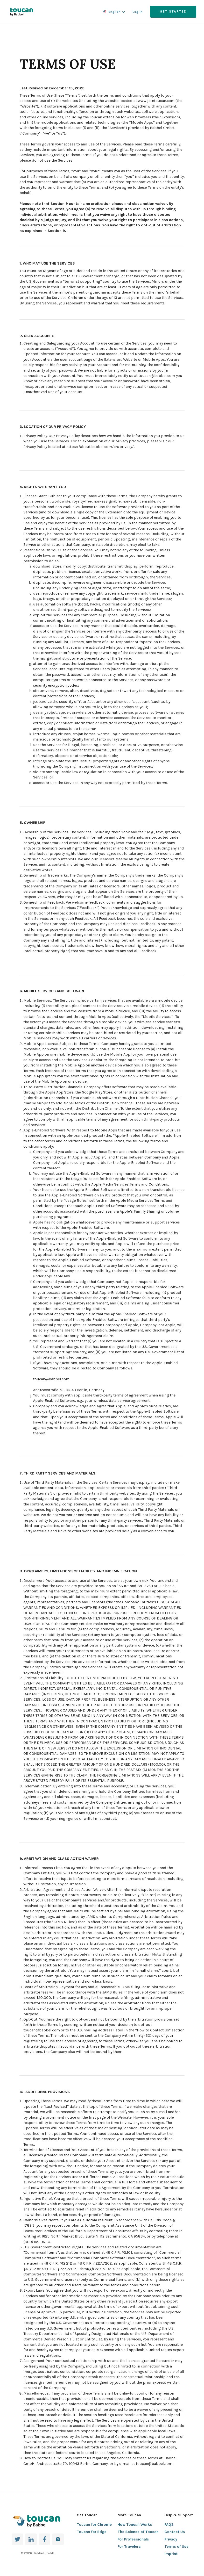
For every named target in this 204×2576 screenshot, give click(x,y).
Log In (137, 12)
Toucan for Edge (91, 2531)
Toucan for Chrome (94, 2524)
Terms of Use (176, 2546)
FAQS (169, 2524)
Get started (173, 11)
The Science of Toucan (138, 2531)
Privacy (170, 2539)
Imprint (171, 2553)
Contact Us (174, 2531)
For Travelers (129, 2546)
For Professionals (133, 2539)
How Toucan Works (135, 2524)
